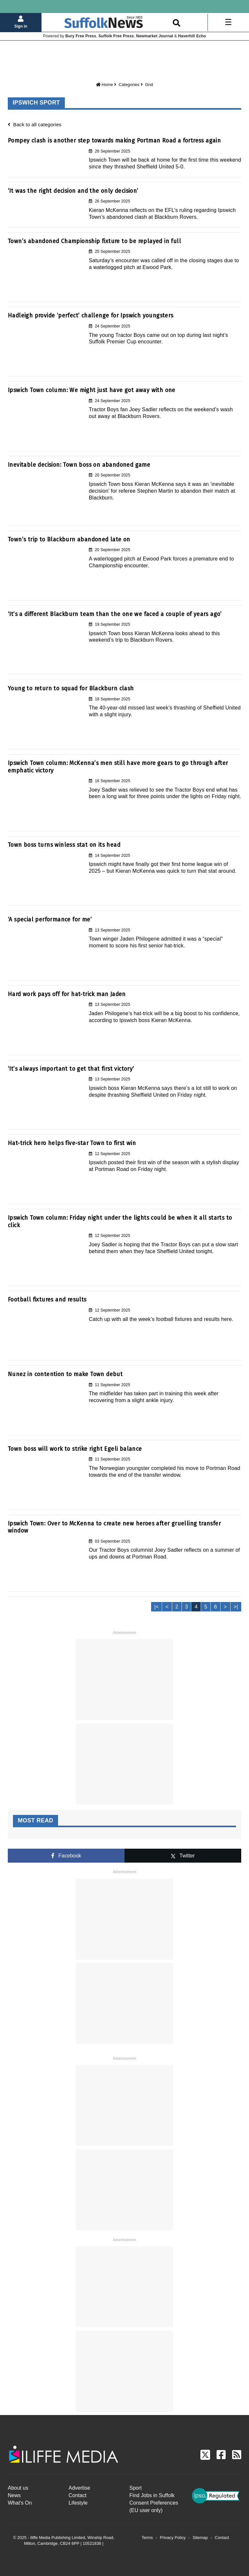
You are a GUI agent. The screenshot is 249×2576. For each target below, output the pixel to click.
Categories (129, 84)
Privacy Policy (173, 2537)
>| (236, 1606)
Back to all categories (34, 124)
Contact (78, 2495)
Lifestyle (78, 2503)
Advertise (79, 2488)
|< (156, 1606)
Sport (135, 2488)
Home (104, 84)
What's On (20, 2503)
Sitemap (200, 2537)
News (14, 2495)
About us (18, 2488)
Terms (147, 2537)
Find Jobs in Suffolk (151, 2495)
